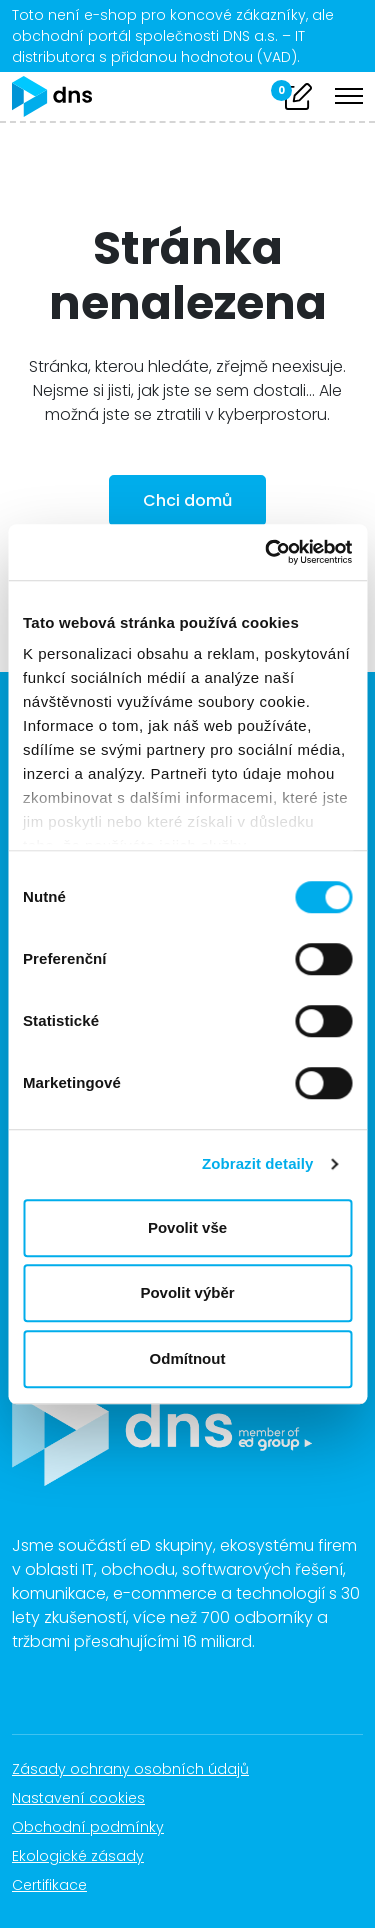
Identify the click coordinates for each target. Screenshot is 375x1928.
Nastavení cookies (78, 1798)
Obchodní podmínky (98, 1827)
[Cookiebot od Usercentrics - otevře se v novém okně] (267, 552)
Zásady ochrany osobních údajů (141, 1769)
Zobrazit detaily (258, 1163)
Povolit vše (187, 1227)
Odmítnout (188, 1358)
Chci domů (187, 500)
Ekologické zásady (88, 1856)
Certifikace (60, 1885)
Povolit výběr (187, 1292)
